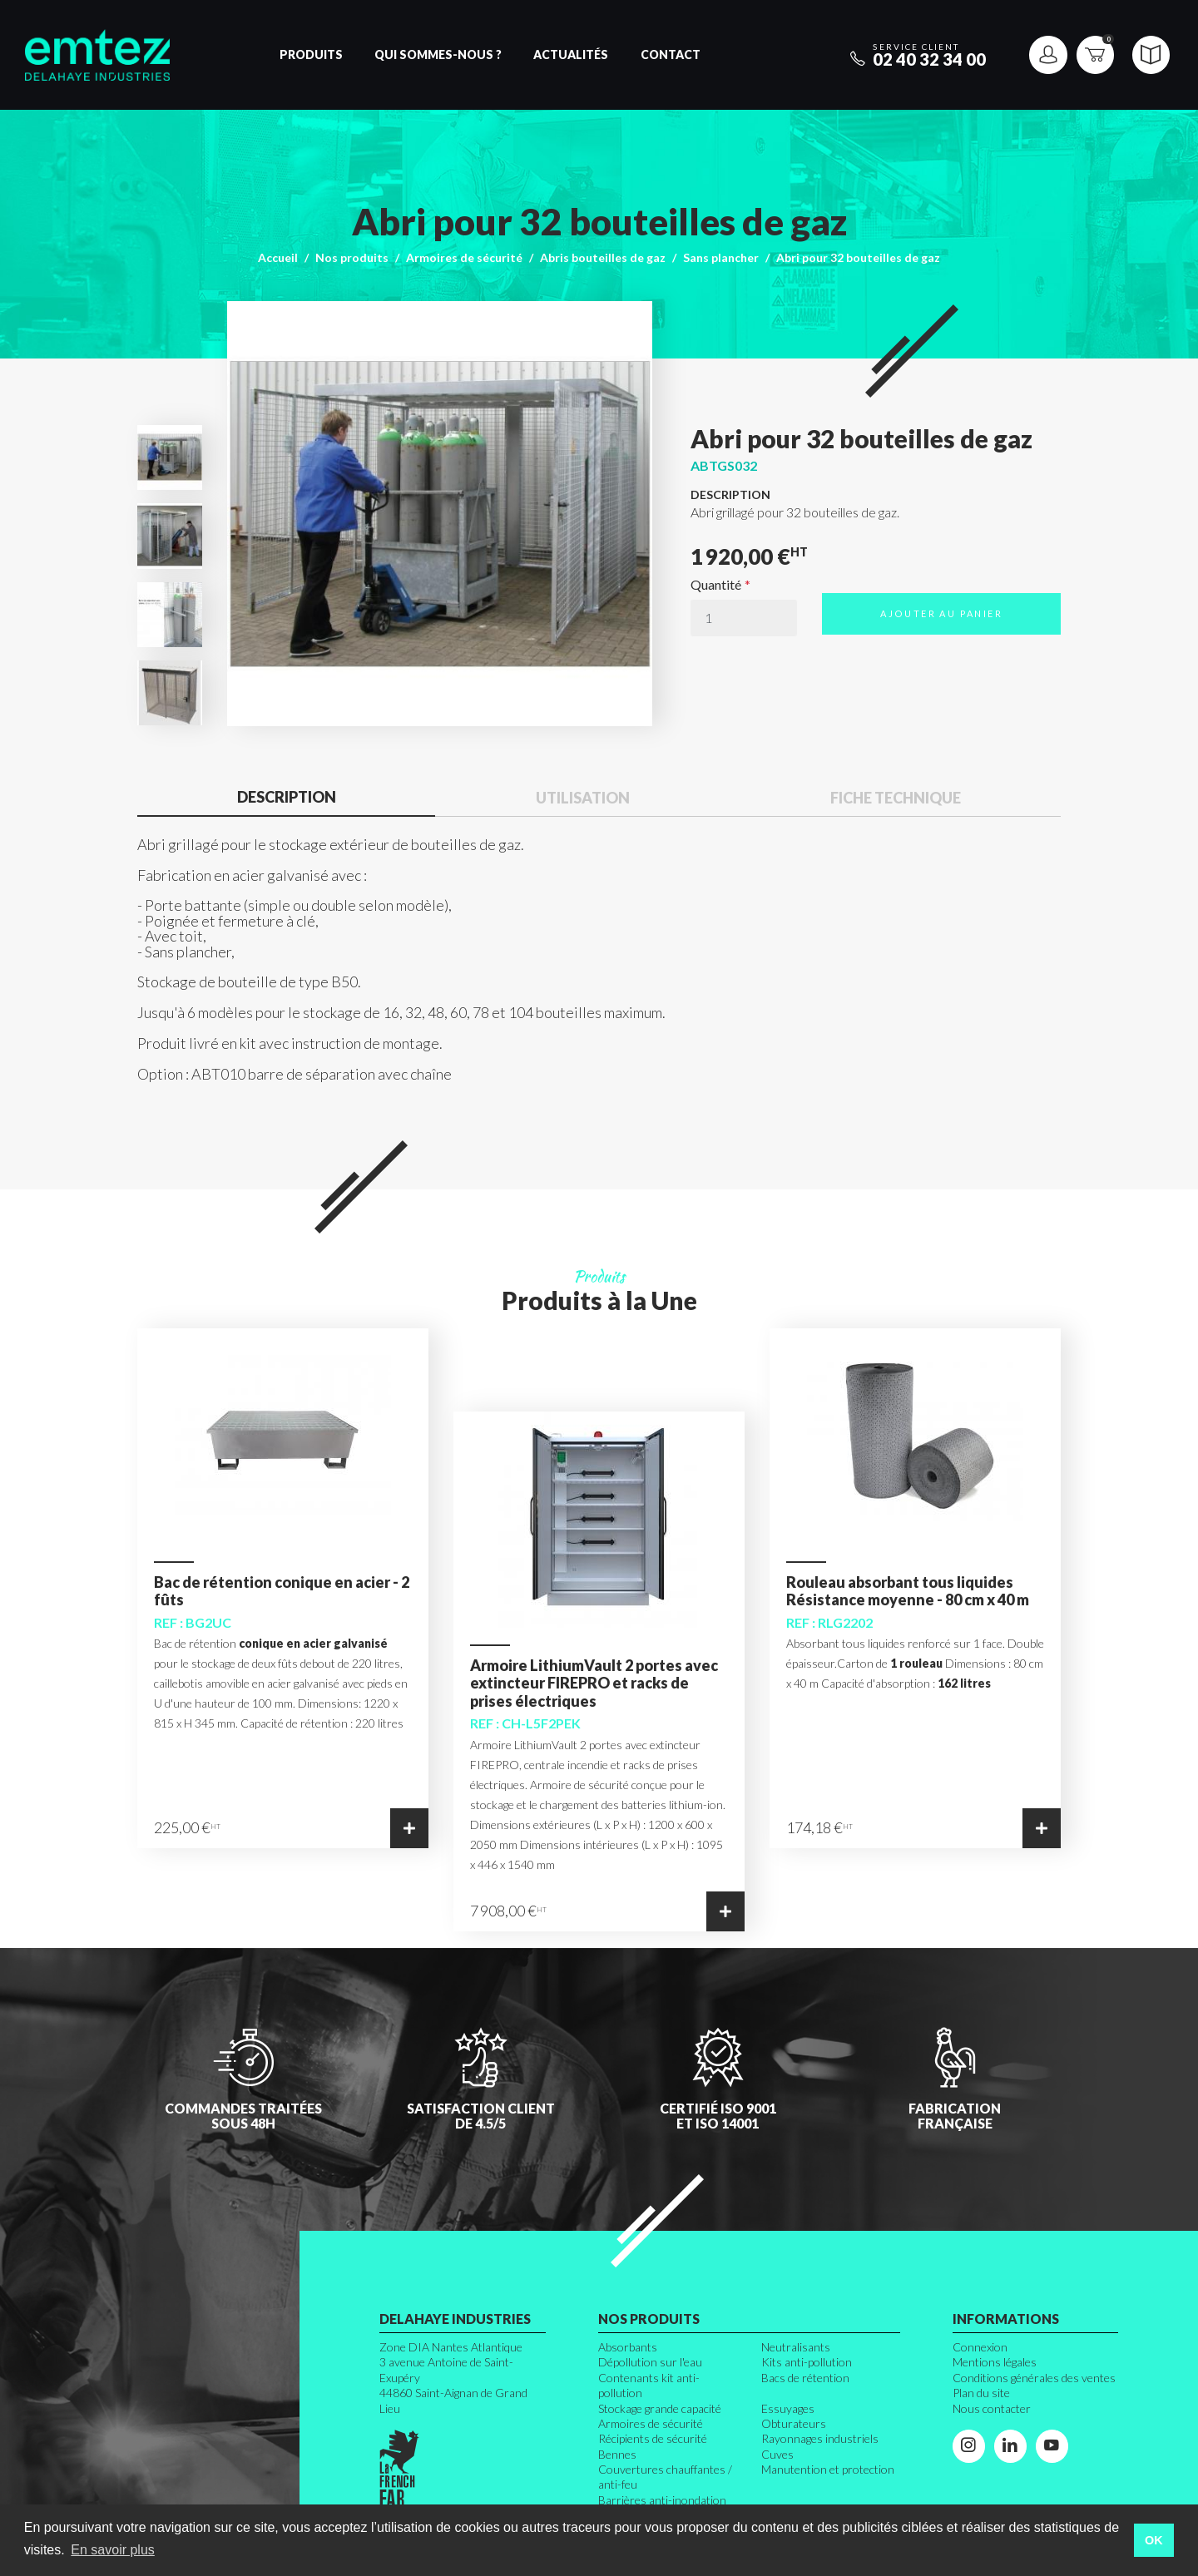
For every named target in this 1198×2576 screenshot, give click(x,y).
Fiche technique (895, 798)
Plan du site (981, 2393)
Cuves (777, 2454)
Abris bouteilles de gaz (603, 257)
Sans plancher (721, 257)
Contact (670, 54)
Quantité (716, 584)
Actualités (570, 54)
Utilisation (583, 798)
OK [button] (1154, 2540)
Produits (311, 54)
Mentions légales (995, 2362)
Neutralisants (795, 2347)
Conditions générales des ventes (1034, 2378)
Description (286, 797)
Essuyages (787, 2408)
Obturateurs (793, 2423)
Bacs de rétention (805, 2378)
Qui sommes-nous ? (438, 54)
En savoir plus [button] (113, 2550)
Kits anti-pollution (806, 2362)
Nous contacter (992, 2408)
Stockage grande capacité (659, 2408)
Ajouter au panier (941, 613)
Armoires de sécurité (464, 257)
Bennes (617, 2454)
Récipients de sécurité (652, 2438)
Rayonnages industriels (820, 2438)
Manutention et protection (827, 2469)
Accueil (278, 257)
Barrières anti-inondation (662, 2500)
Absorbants (627, 2347)
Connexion (980, 2347)
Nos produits (352, 257)
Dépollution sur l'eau (650, 2362)
